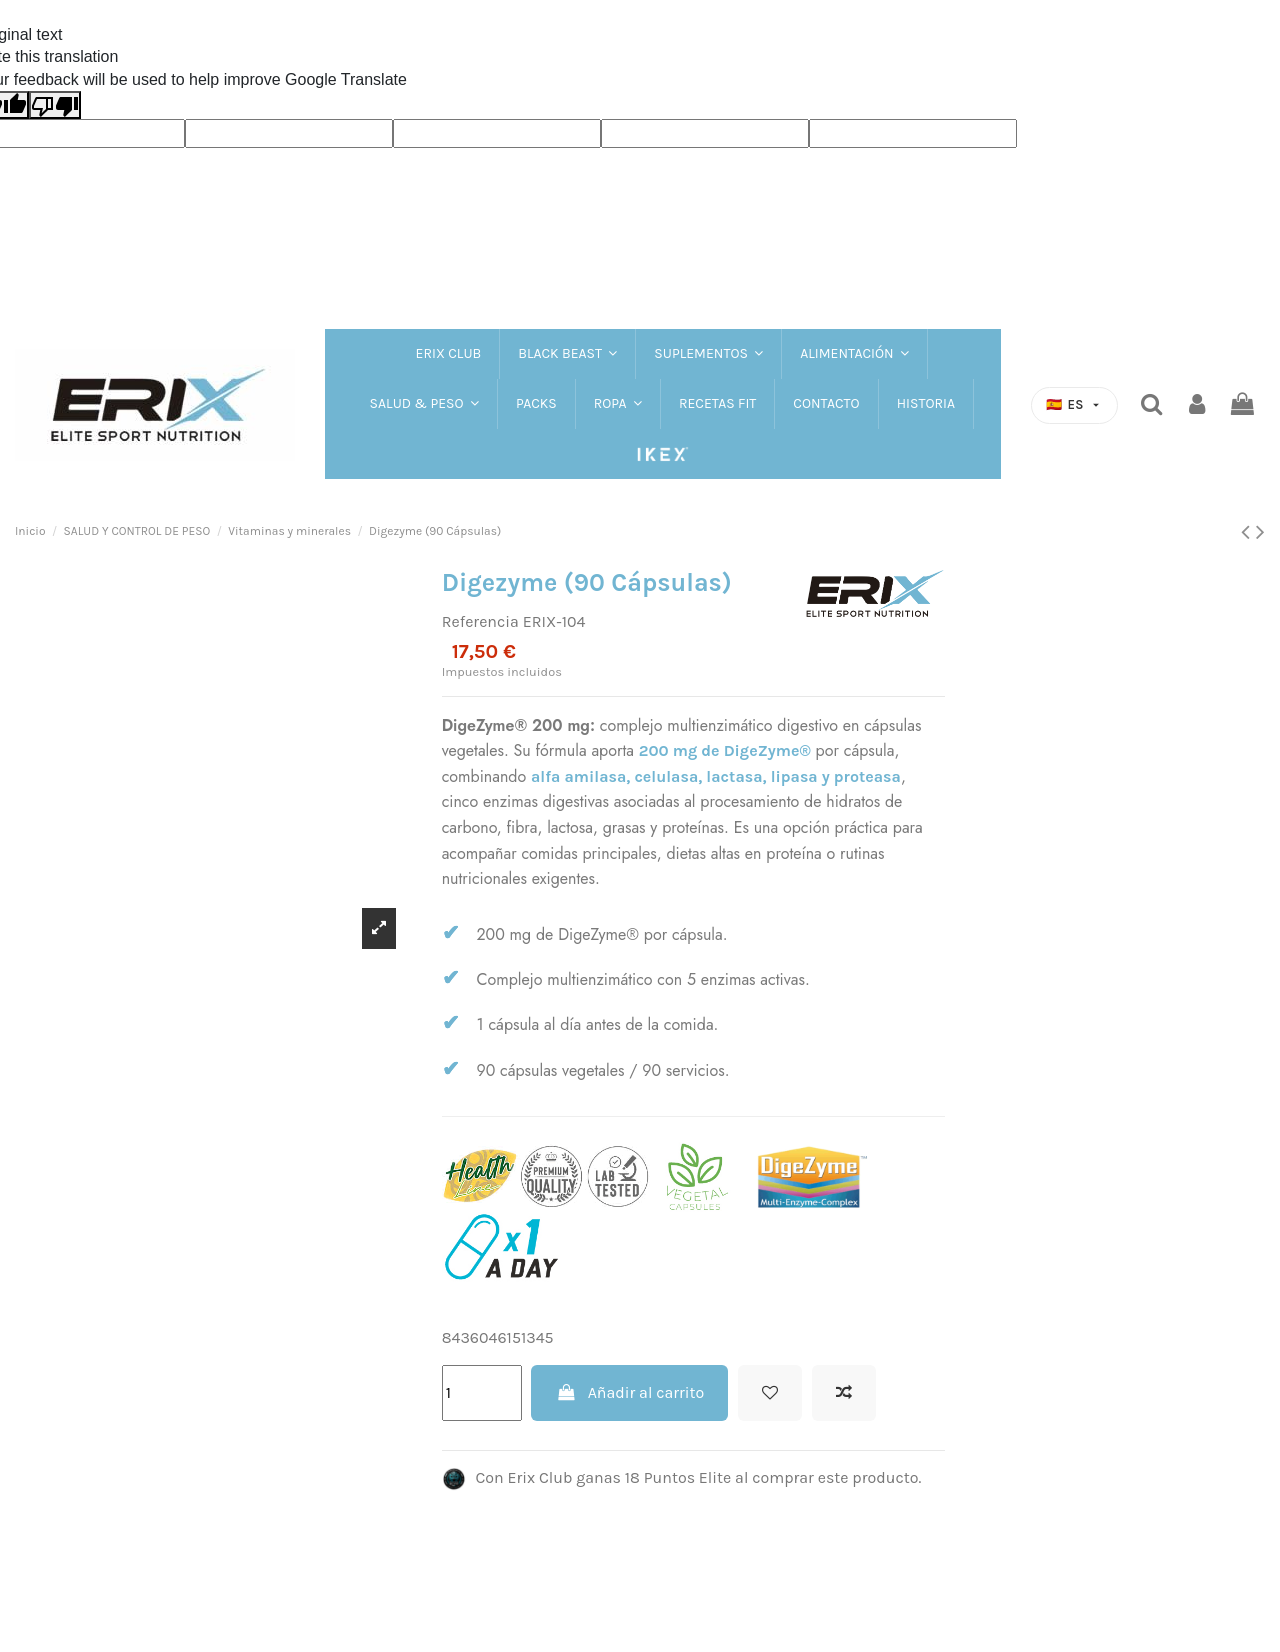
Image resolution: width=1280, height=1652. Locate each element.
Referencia (480, 621)
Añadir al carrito (629, 1392)
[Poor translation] (55, 105)
